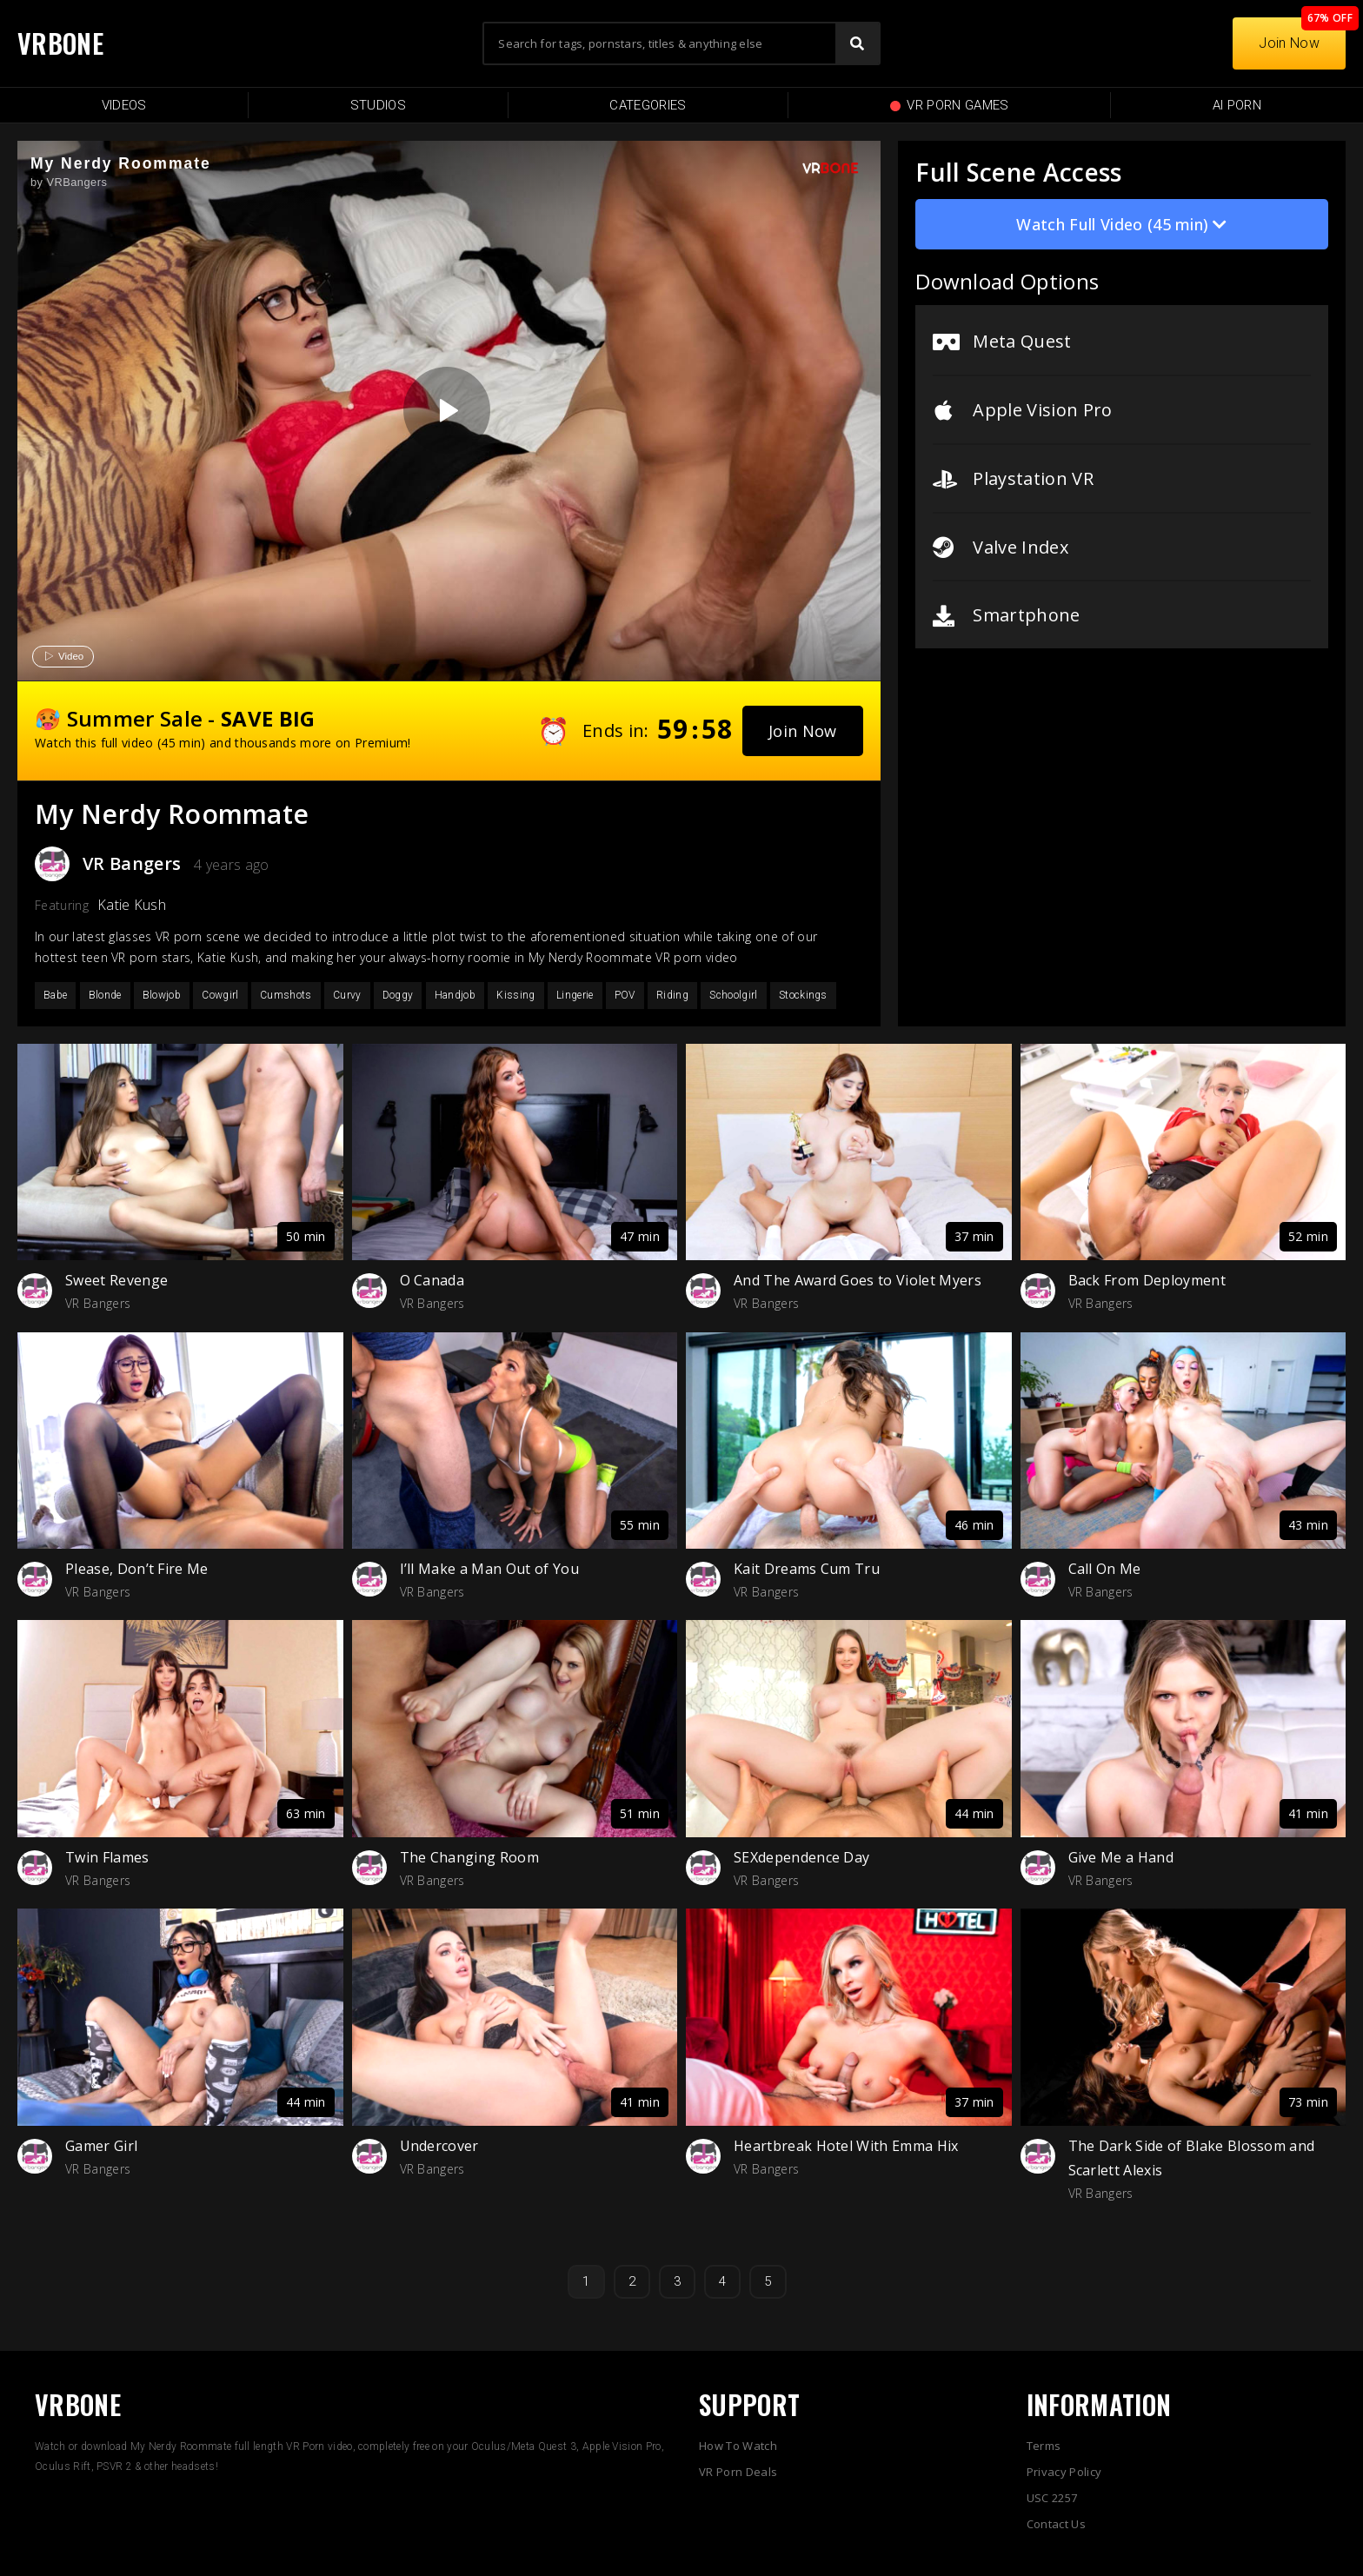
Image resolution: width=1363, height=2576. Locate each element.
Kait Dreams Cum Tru (807, 1568)
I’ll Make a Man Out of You (489, 1568)
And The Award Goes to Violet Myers (857, 1280)
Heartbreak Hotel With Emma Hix (846, 2145)
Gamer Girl (101, 2145)
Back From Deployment (1147, 1280)
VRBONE (60, 43)
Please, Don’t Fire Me (137, 1568)
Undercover (439, 2145)
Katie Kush (131, 904)
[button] (802, 731)
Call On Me (1104, 1568)
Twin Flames (107, 1857)
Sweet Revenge (116, 1280)
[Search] (857, 43)
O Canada (432, 1280)
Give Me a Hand (1121, 1857)
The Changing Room (469, 1857)
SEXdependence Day (801, 1857)
